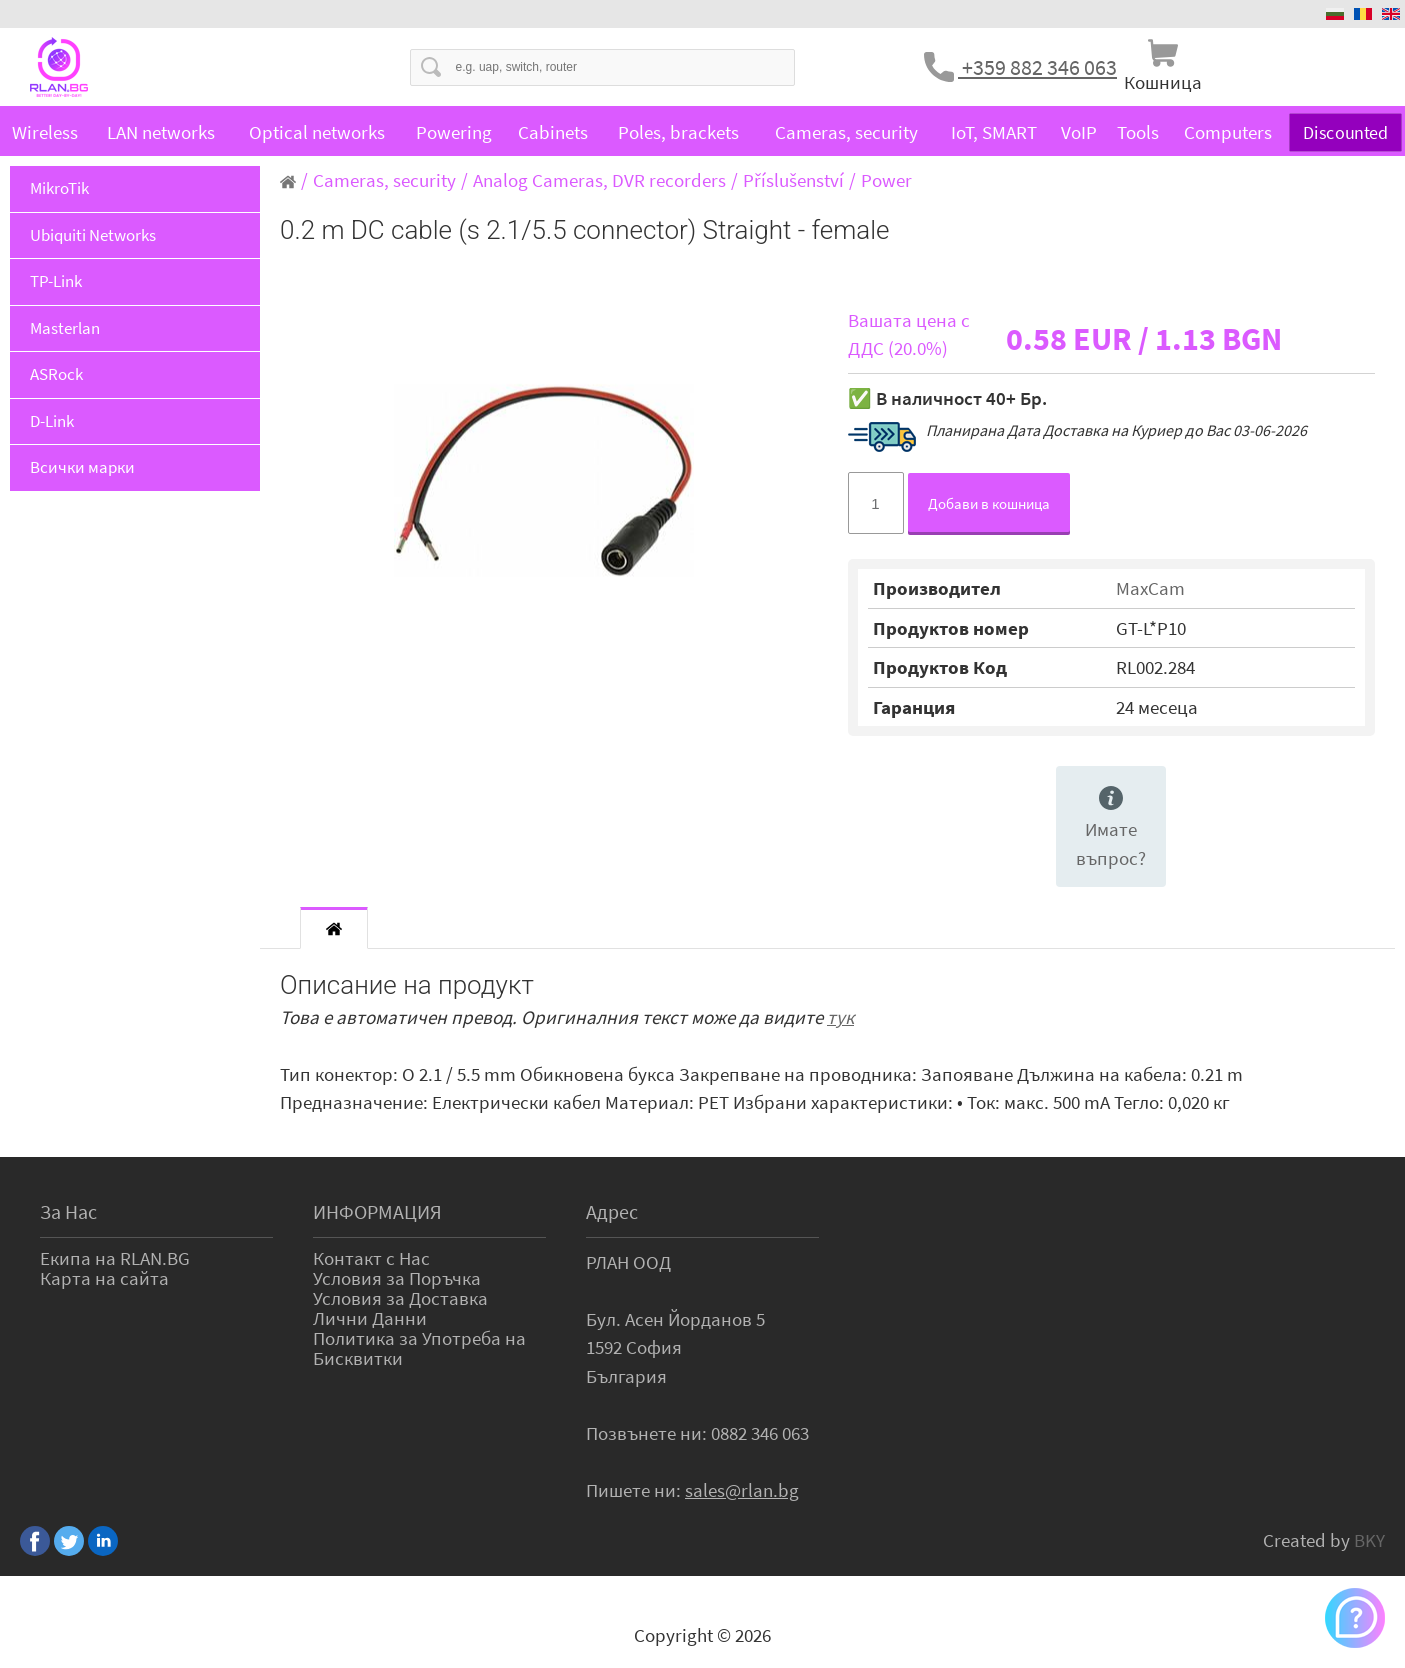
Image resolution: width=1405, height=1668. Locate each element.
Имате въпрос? (1111, 828)
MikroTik (59, 188)
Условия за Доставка (400, 1298)
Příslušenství (793, 180)
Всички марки (82, 467)
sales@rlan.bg (742, 1490)
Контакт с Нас (371, 1258)
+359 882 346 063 (1037, 67)
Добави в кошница (989, 503)
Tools (1138, 132)
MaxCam (1150, 588)
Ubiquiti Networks (93, 235)
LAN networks (161, 132)
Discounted (1346, 131)
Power (886, 180)
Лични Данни (370, 1318)
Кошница (1163, 82)
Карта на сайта (104, 1278)
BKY (1369, 1540)
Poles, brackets (678, 132)
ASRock (56, 374)
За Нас (68, 1211)
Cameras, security (846, 132)
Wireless (45, 132)
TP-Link (56, 281)
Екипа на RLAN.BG (115, 1258)
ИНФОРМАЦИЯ (377, 1211)
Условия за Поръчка (397, 1278)
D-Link (52, 421)
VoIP (1079, 132)
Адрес (612, 1211)
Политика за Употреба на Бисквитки (419, 1348)
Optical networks (317, 132)
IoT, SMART (994, 132)
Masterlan (65, 328)
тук (840, 1017)
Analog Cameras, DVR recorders (599, 180)
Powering (454, 132)
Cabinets (553, 132)
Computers (1228, 132)
